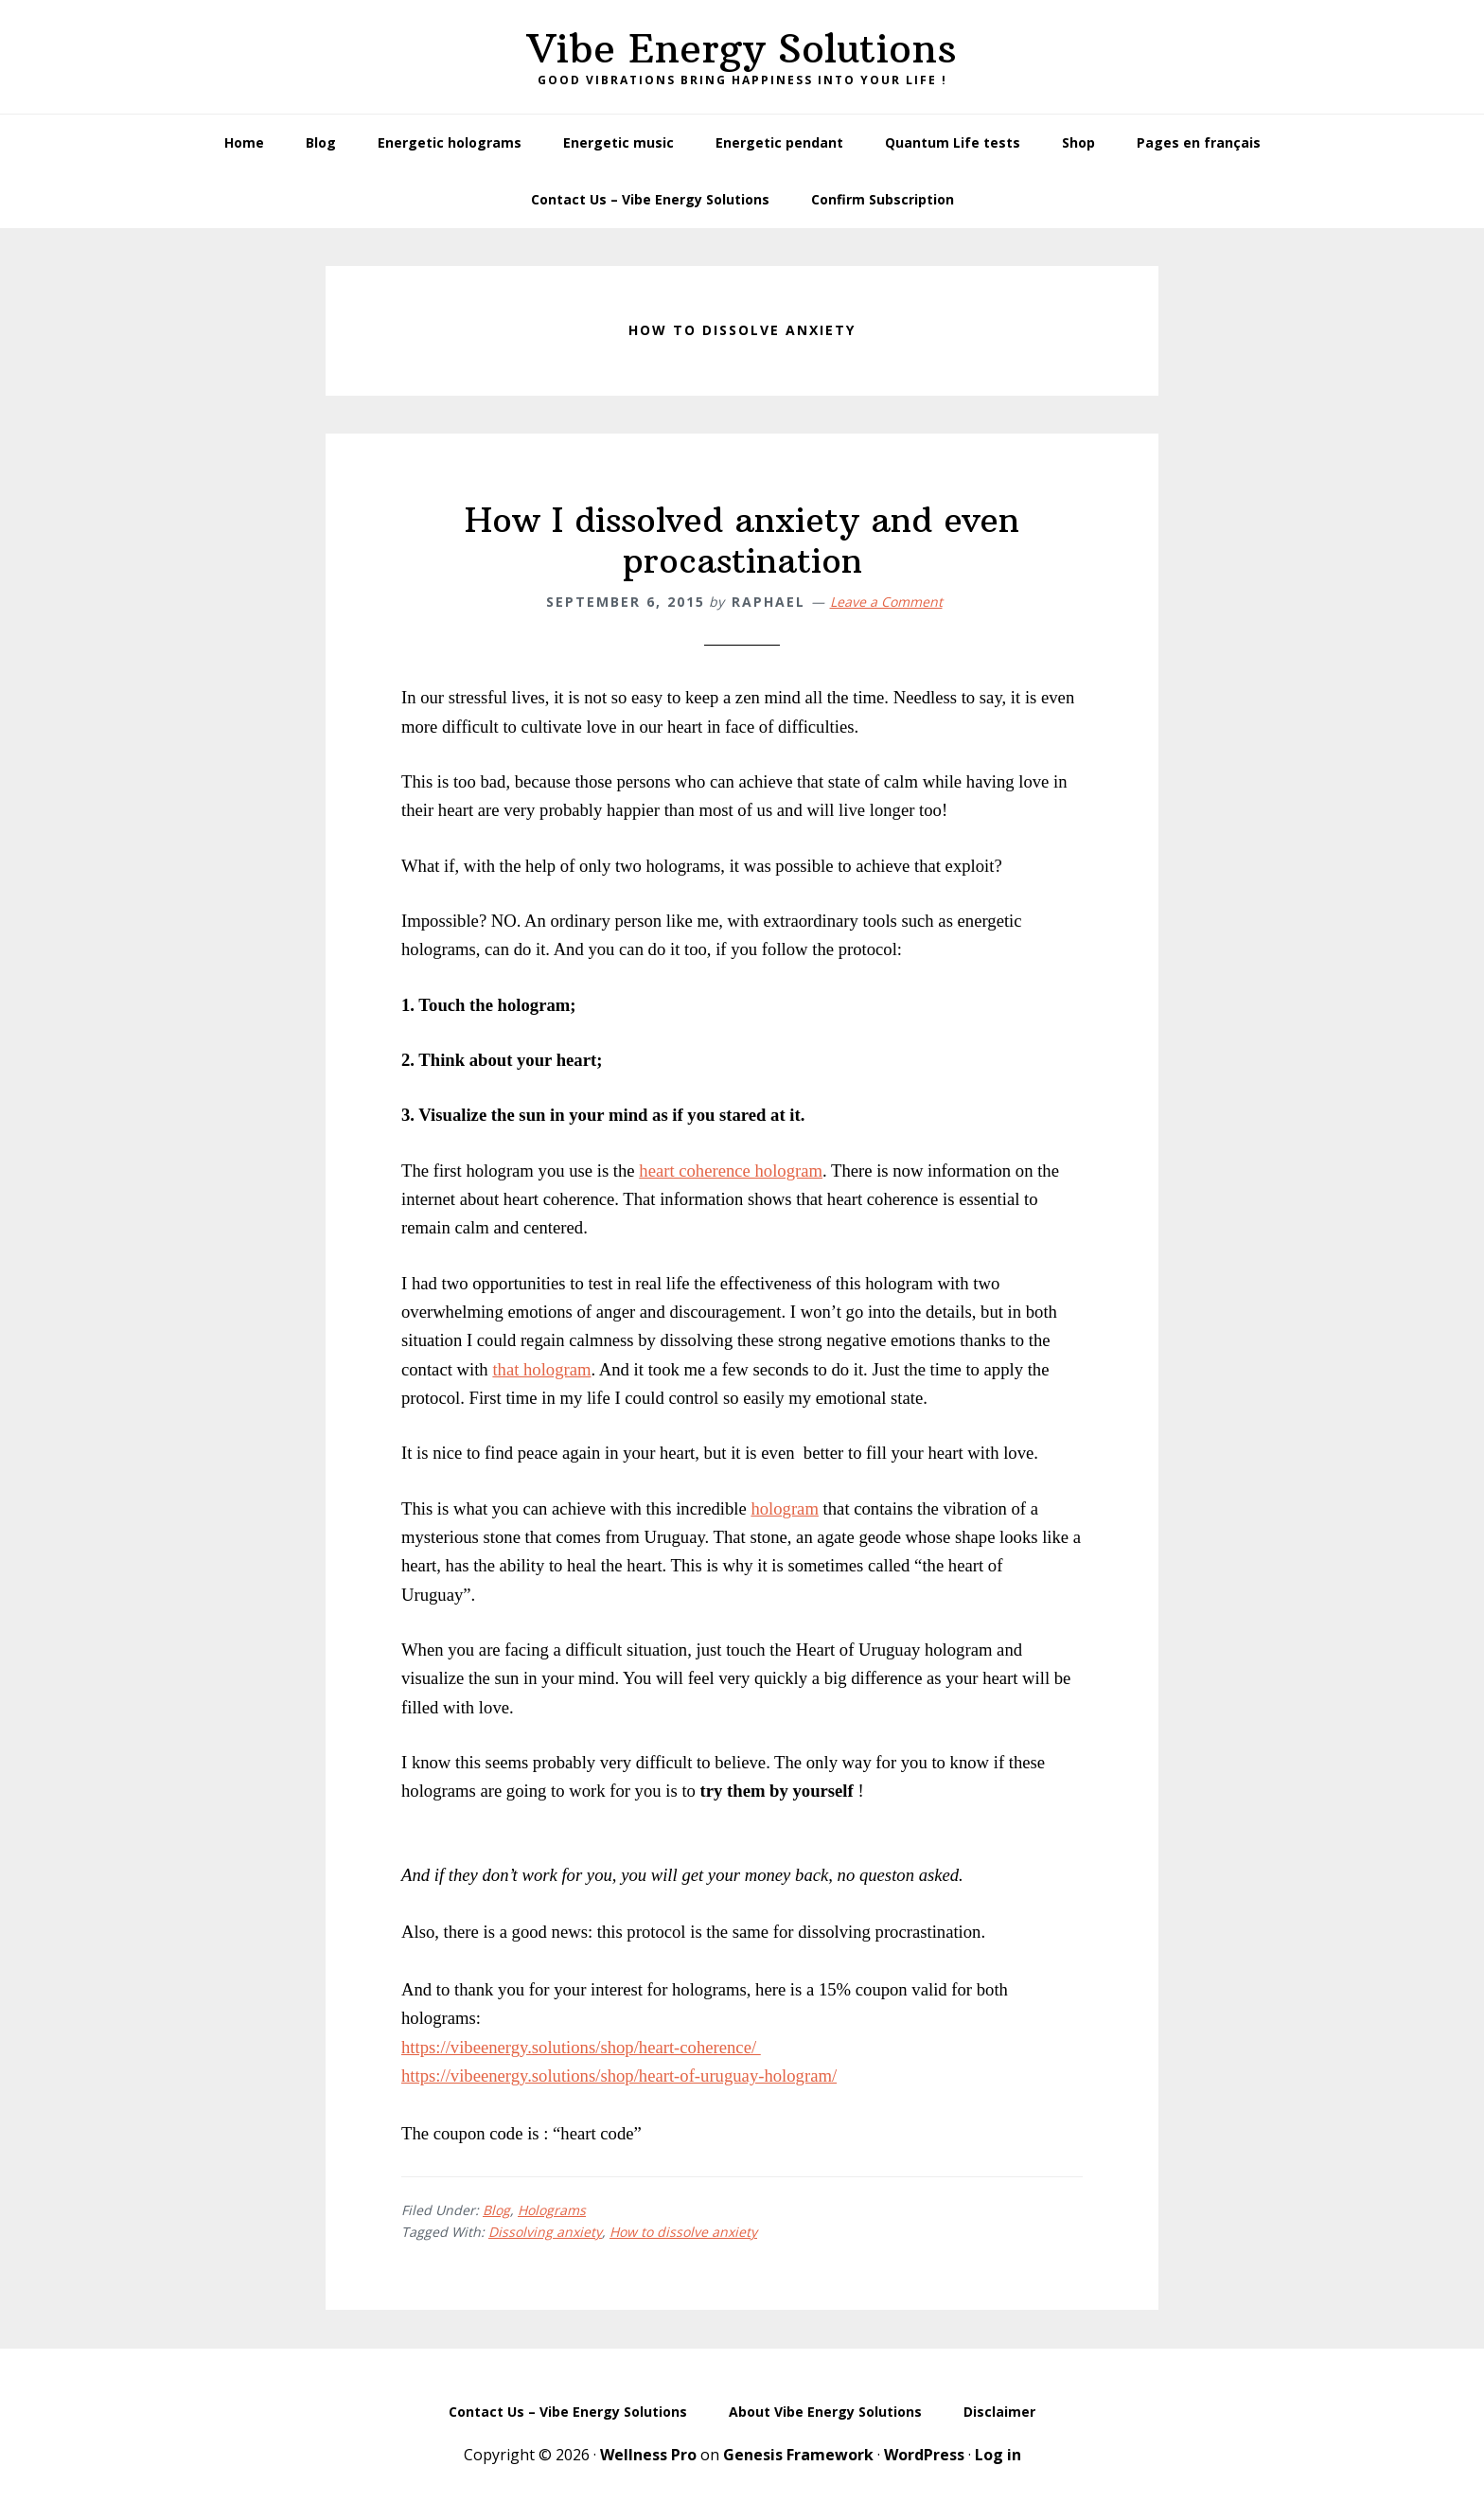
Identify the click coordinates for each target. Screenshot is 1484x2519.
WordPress (924, 2454)
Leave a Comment (886, 602)
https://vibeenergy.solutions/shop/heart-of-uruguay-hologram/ (619, 2075)
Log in (998, 2454)
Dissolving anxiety (545, 2232)
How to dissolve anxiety (683, 2232)
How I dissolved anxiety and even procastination (742, 540)
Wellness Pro (648, 2454)
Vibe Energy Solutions (742, 48)
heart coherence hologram (730, 1170)
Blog (496, 2210)
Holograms (552, 2210)
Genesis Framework (798, 2454)
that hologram (541, 1369)
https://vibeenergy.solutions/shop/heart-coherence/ (581, 2047)
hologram (785, 1508)
